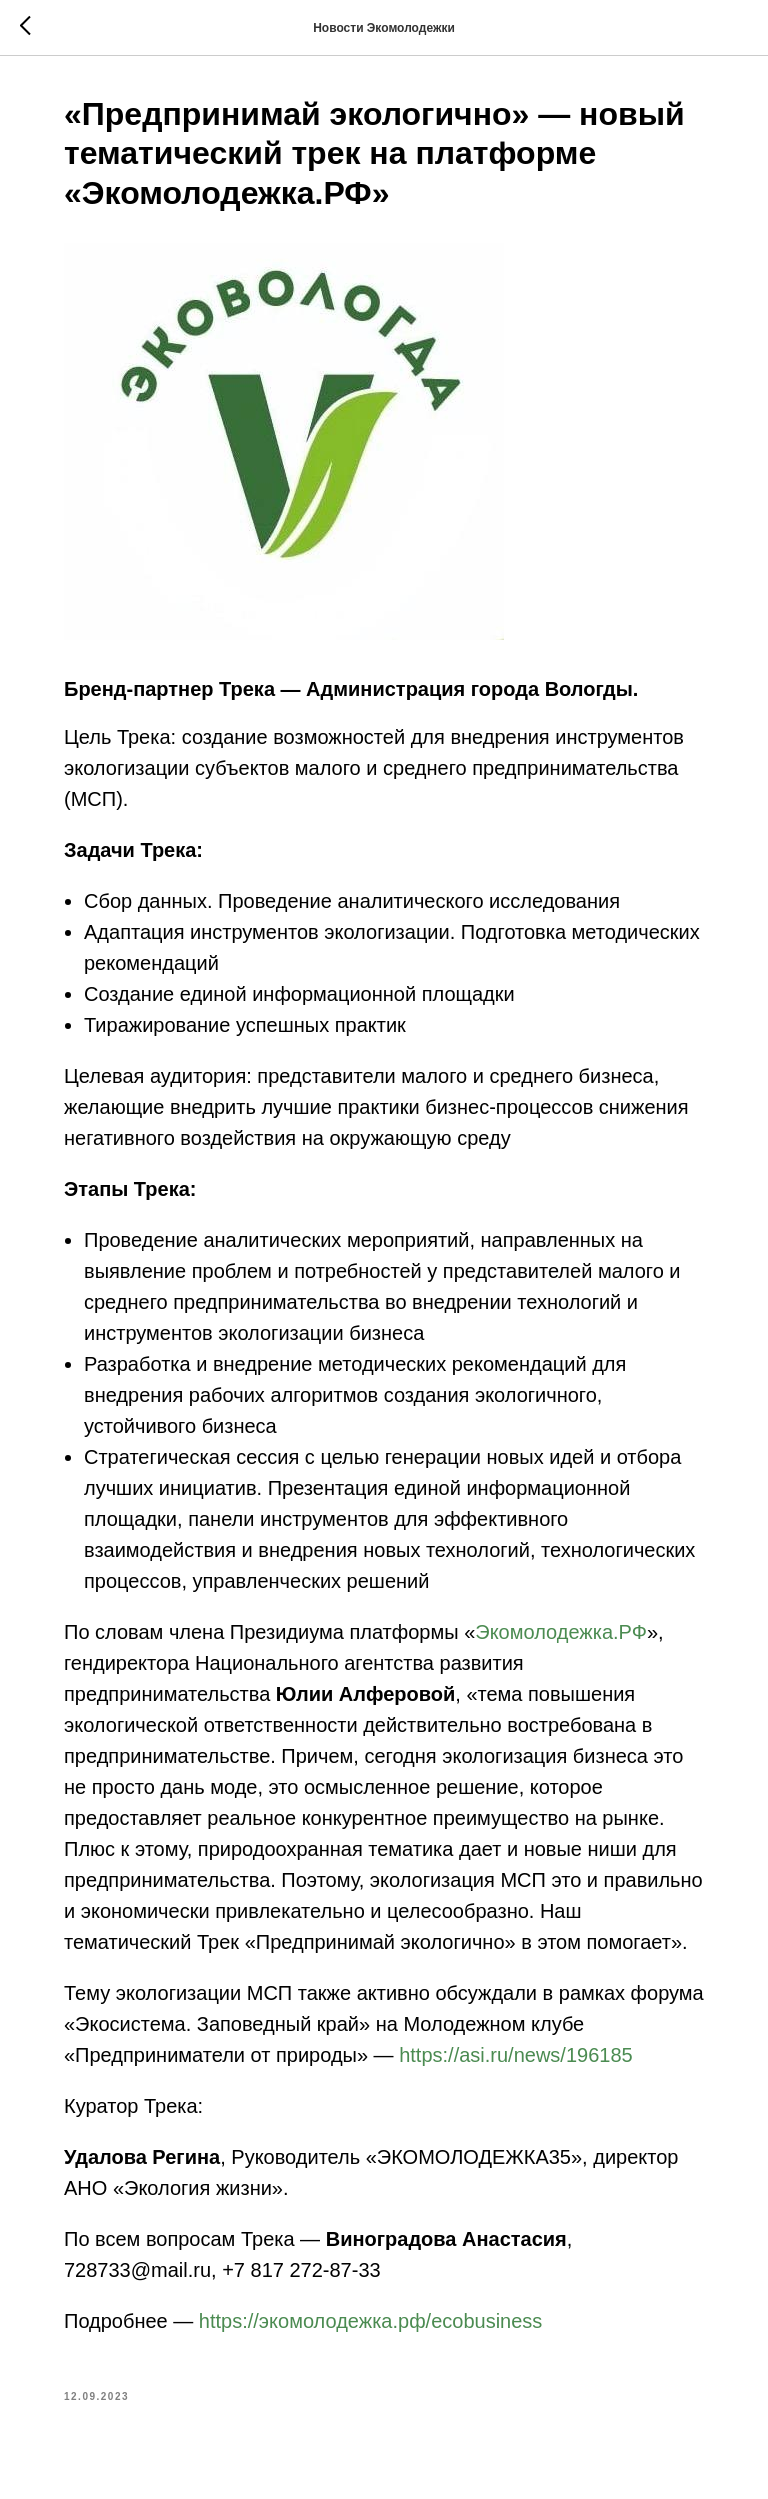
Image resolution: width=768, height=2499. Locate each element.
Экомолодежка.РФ (561, 1632)
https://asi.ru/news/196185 (515, 2055)
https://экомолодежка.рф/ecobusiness (370, 2321)
